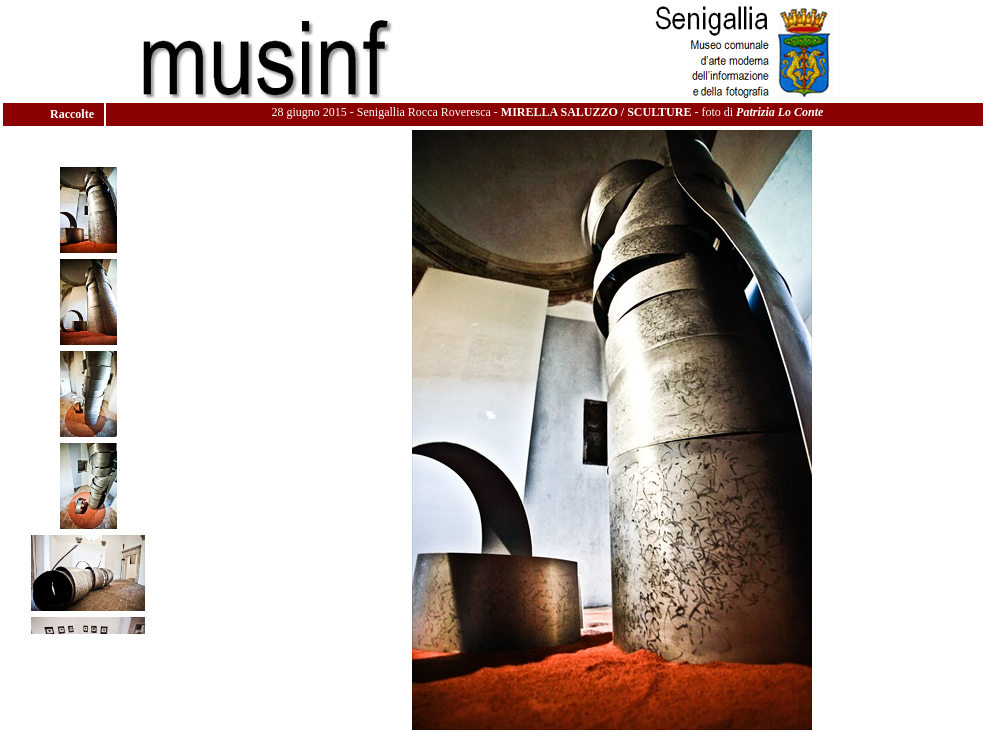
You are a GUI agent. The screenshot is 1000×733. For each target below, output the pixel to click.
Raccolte (73, 114)
